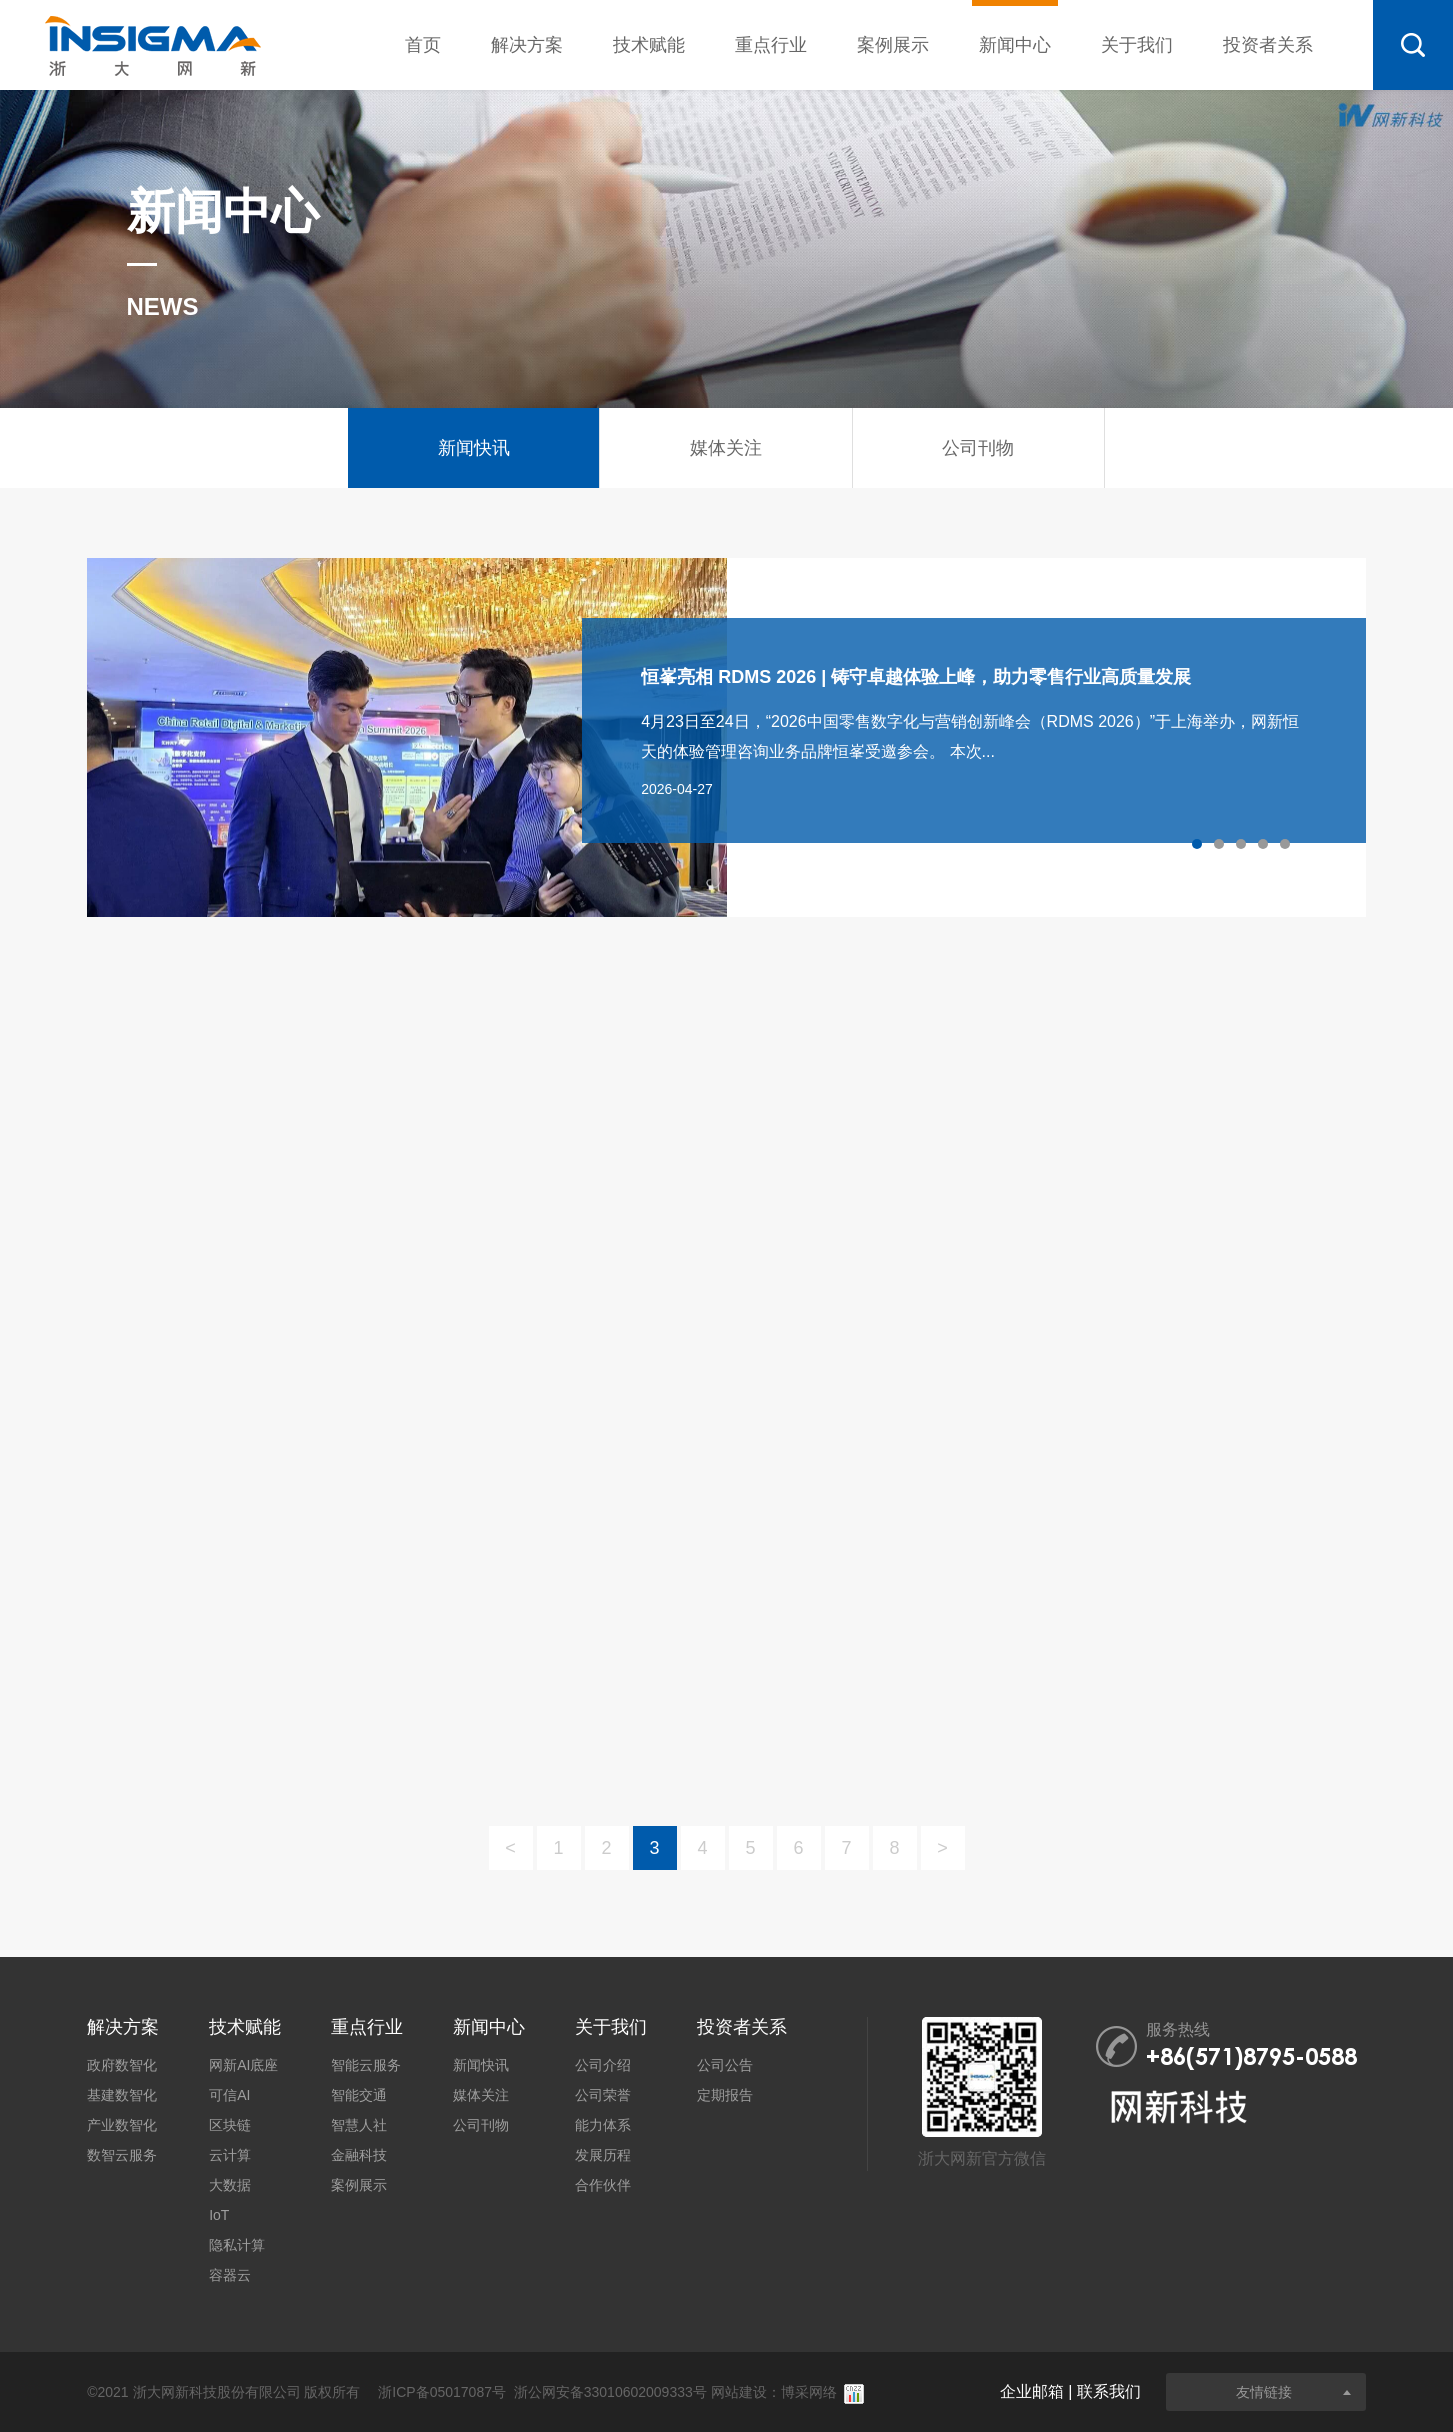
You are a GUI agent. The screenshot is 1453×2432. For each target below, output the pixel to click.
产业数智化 (122, 2125)
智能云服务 (366, 2065)
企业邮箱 (1032, 2391)
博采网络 (809, 2392)
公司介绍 (603, 2065)
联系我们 (1109, 2391)
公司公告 (725, 2065)
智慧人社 (359, 2125)
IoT (219, 2215)
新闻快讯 (481, 2065)
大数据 (230, 2185)
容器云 (230, 2275)
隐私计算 (237, 2245)
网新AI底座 (243, 2065)
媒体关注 (481, 2095)
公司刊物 (481, 2125)
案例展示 (893, 45)
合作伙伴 (603, 2185)
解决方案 (527, 45)
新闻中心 (1015, 27)
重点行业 (771, 45)
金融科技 (359, 2155)
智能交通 (359, 2095)
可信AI (229, 2095)
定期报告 (725, 2095)
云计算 (230, 2155)
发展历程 (603, 2155)
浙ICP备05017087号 (442, 2392)
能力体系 (603, 2125)
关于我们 (1137, 45)
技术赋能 (649, 45)
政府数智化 (122, 2065)
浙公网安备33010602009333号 (610, 2392)
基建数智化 (122, 2095)
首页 (423, 45)
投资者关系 (1268, 45)
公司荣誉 (603, 2095)
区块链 (230, 2125)
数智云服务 (122, 2155)
